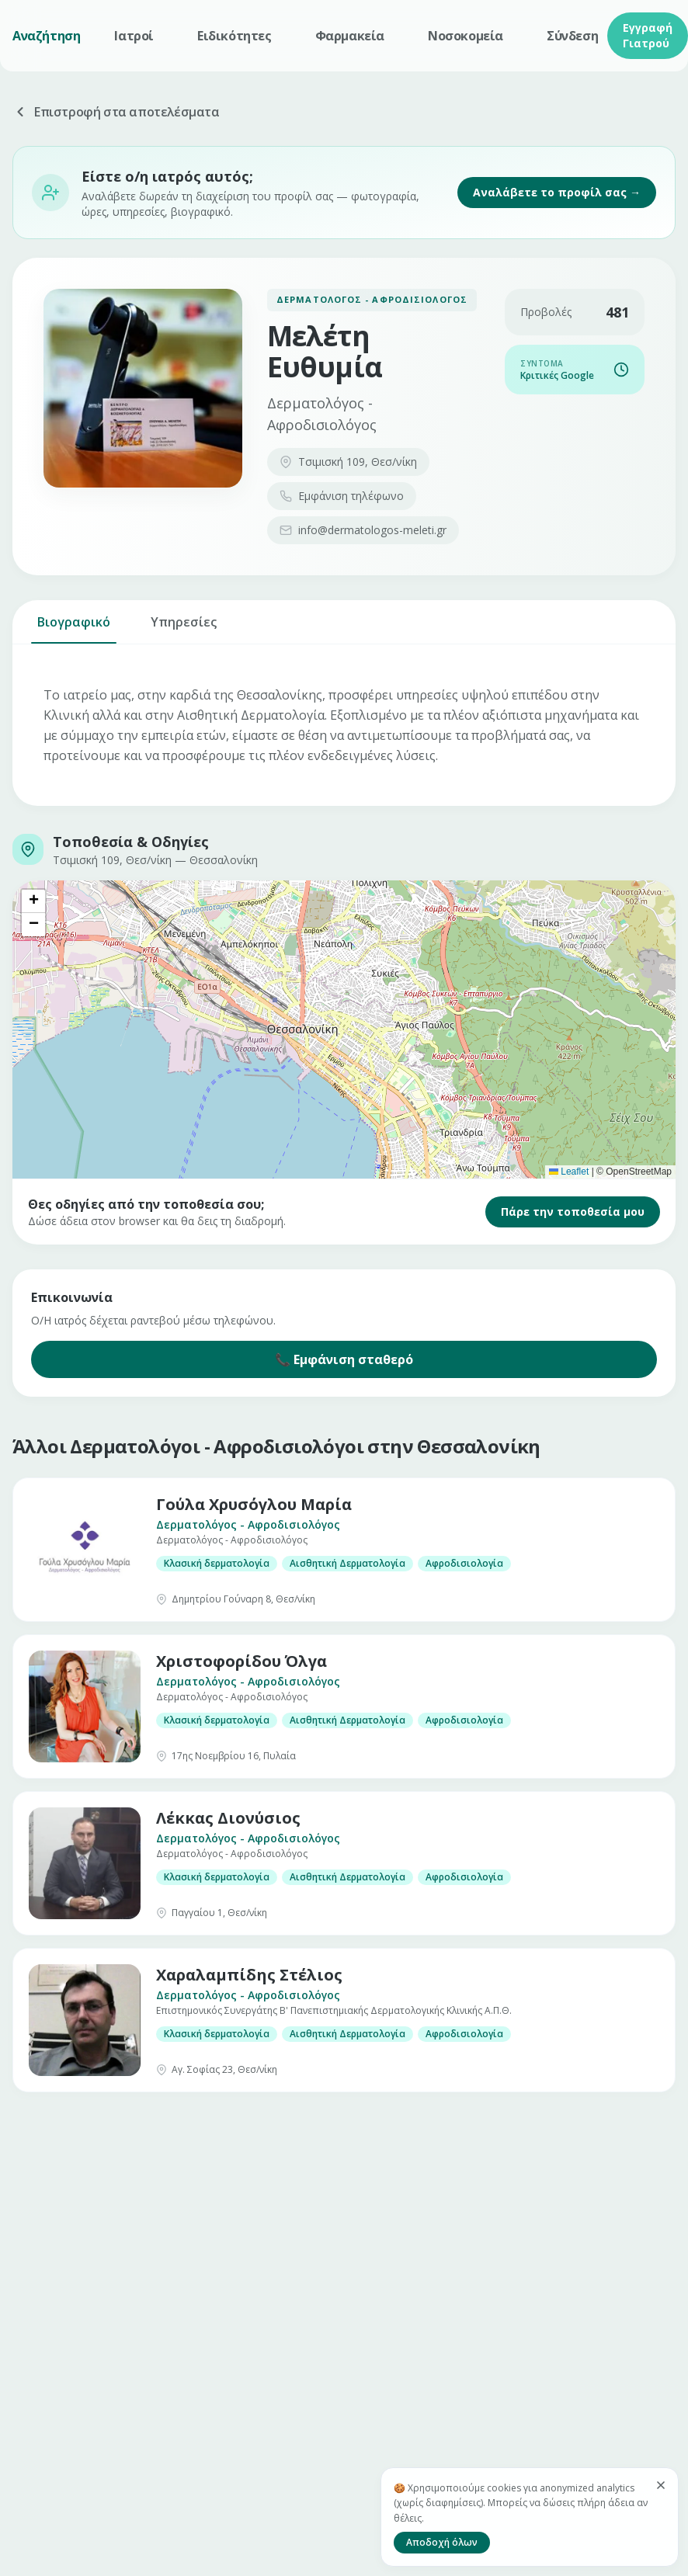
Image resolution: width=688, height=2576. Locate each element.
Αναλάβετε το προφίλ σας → (557, 192)
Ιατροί (134, 35)
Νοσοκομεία (465, 35)
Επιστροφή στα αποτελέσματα (116, 111)
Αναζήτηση (46, 35)
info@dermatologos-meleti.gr (363, 529)
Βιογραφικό (73, 628)
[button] (33, 901)
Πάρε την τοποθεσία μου (573, 1211)
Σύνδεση (572, 35)
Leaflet (569, 1171)
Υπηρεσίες (183, 628)
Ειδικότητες (234, 35)
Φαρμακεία (349, 35)
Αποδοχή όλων (442, 2542)
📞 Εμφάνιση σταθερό (344, 1359)
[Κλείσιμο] (661, 2485)
